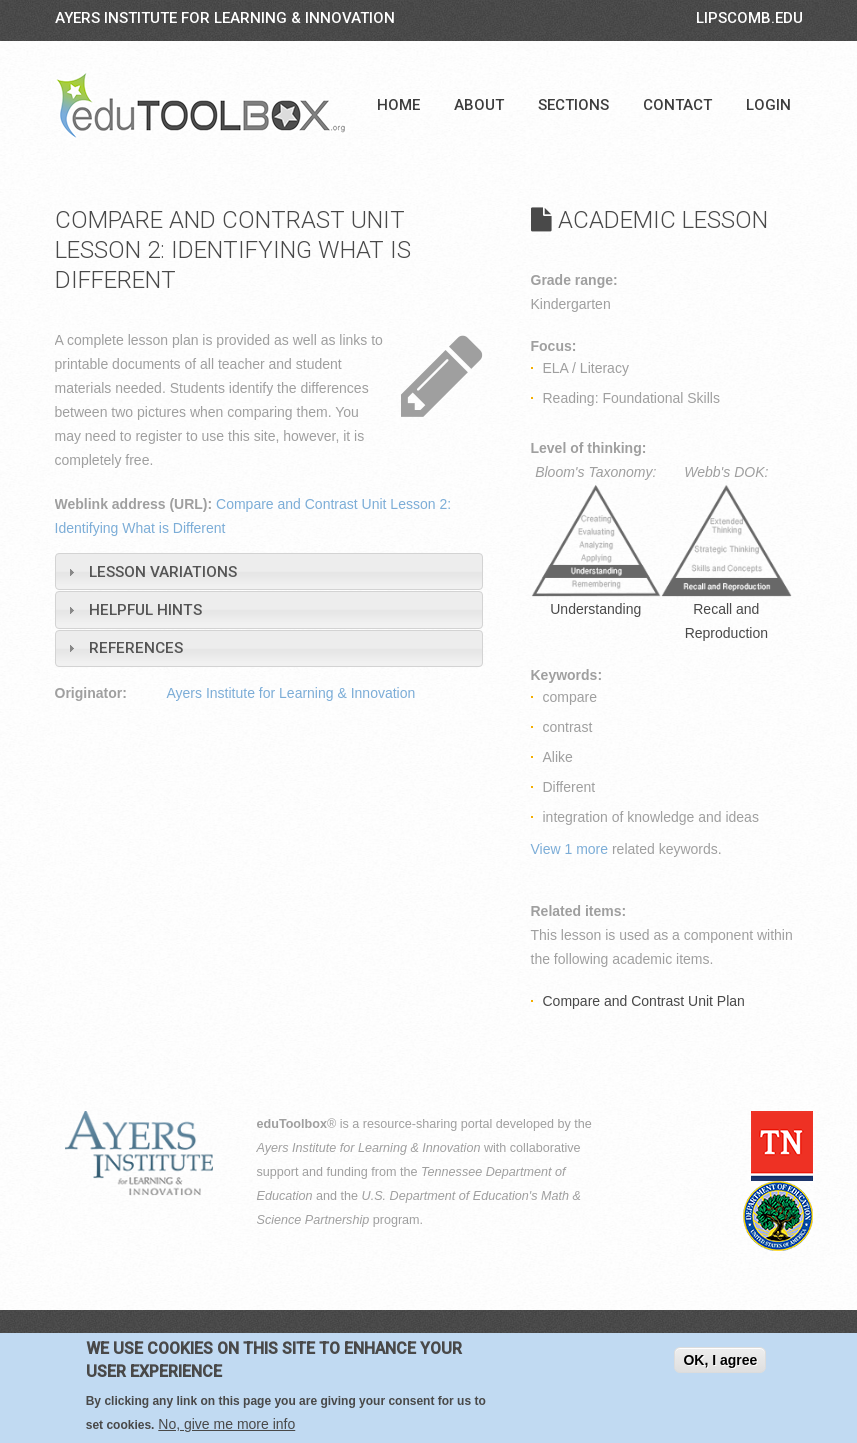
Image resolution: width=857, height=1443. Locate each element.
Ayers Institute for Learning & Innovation (225, 18)
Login (768, 105)
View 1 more (570, 849)
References (136, 648)
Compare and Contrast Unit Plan (644, 1001)
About (479, 105)
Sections (573, 105)
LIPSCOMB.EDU (749, 18)
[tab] (269, 571)
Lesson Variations (163, 572)
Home (398, 105)
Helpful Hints (145, 610)
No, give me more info (226, 1424)
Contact (677, 105)
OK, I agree (720, 1360)
